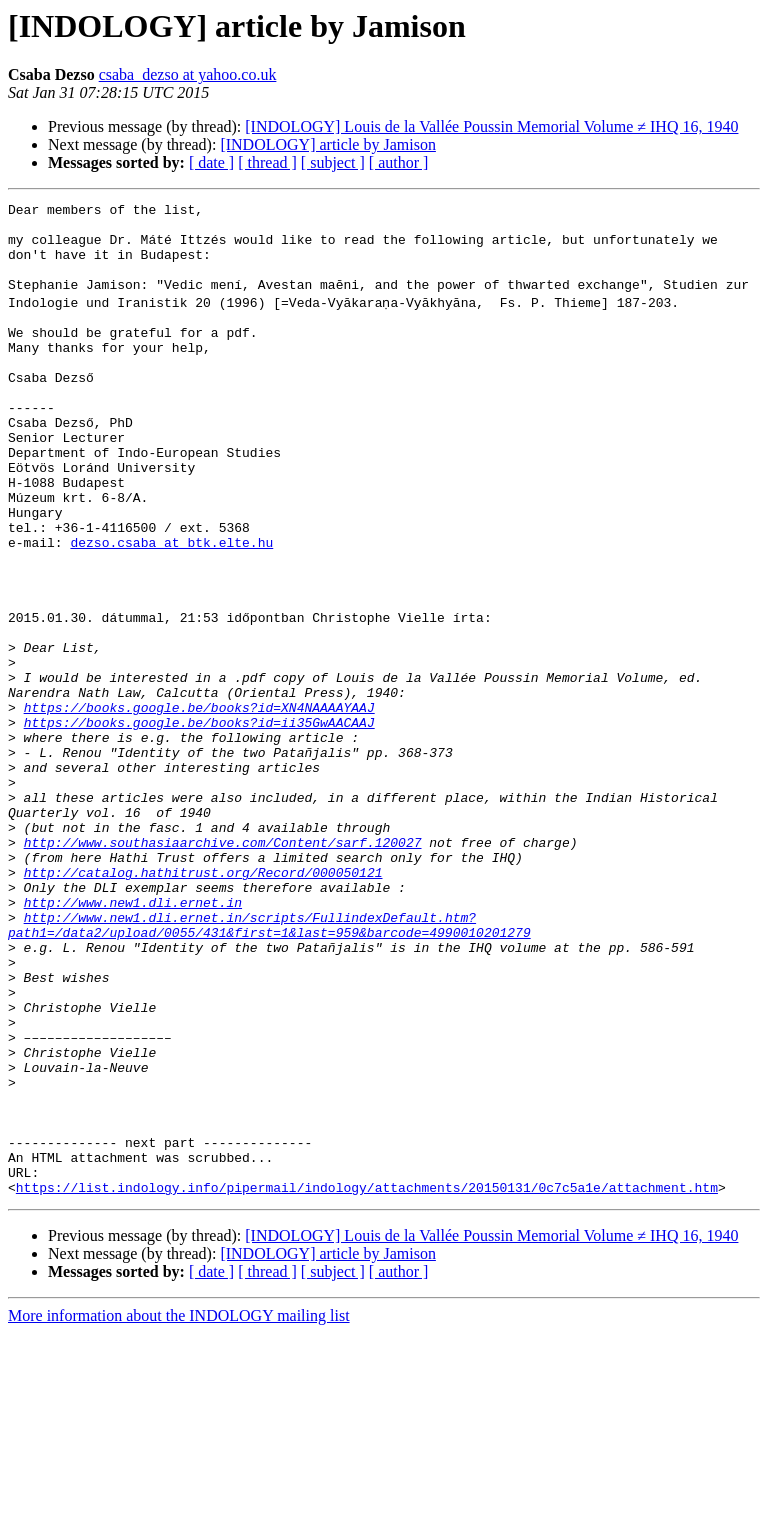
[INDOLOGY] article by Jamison (328, 144)
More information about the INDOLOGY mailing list (179, 1510)
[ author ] (399, 162)
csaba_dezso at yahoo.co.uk (188, 74)
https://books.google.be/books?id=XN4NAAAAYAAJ (199, 806)
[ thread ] (267, 162)
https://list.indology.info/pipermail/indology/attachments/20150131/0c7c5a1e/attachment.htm (367, 1382)
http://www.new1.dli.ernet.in (133, 1040)
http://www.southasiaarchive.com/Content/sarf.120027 (223, 968)
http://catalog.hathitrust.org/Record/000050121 (203, 1004)
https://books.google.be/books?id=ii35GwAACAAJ (199, 824)
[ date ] (211, 162)
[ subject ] (333, 162)
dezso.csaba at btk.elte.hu (171, 608)
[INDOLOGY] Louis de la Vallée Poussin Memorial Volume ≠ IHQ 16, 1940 (491, 126)
